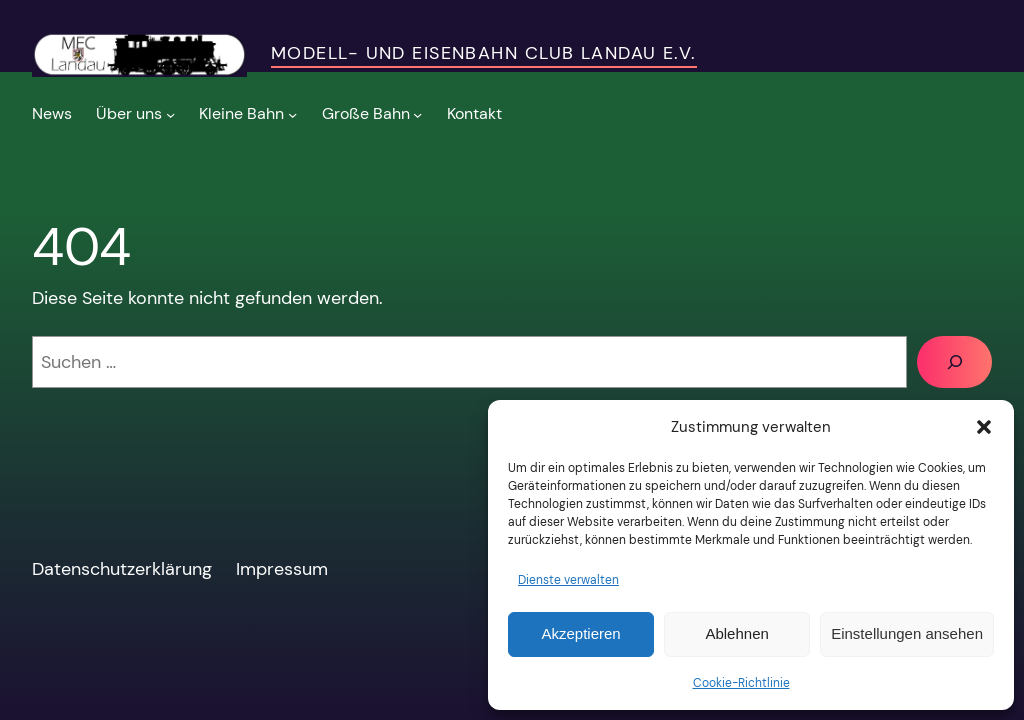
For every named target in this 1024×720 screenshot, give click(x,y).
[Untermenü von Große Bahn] (372, 114)
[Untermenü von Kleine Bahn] (248, 114)
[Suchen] (954, 361)
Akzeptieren (580, 633)
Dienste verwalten (568, 580)
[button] (984, 427)
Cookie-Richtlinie (741, 683)
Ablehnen (736, 633)
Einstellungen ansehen (907, 633)
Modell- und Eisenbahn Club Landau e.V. (484, 53)
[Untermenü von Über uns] (135, 114)
